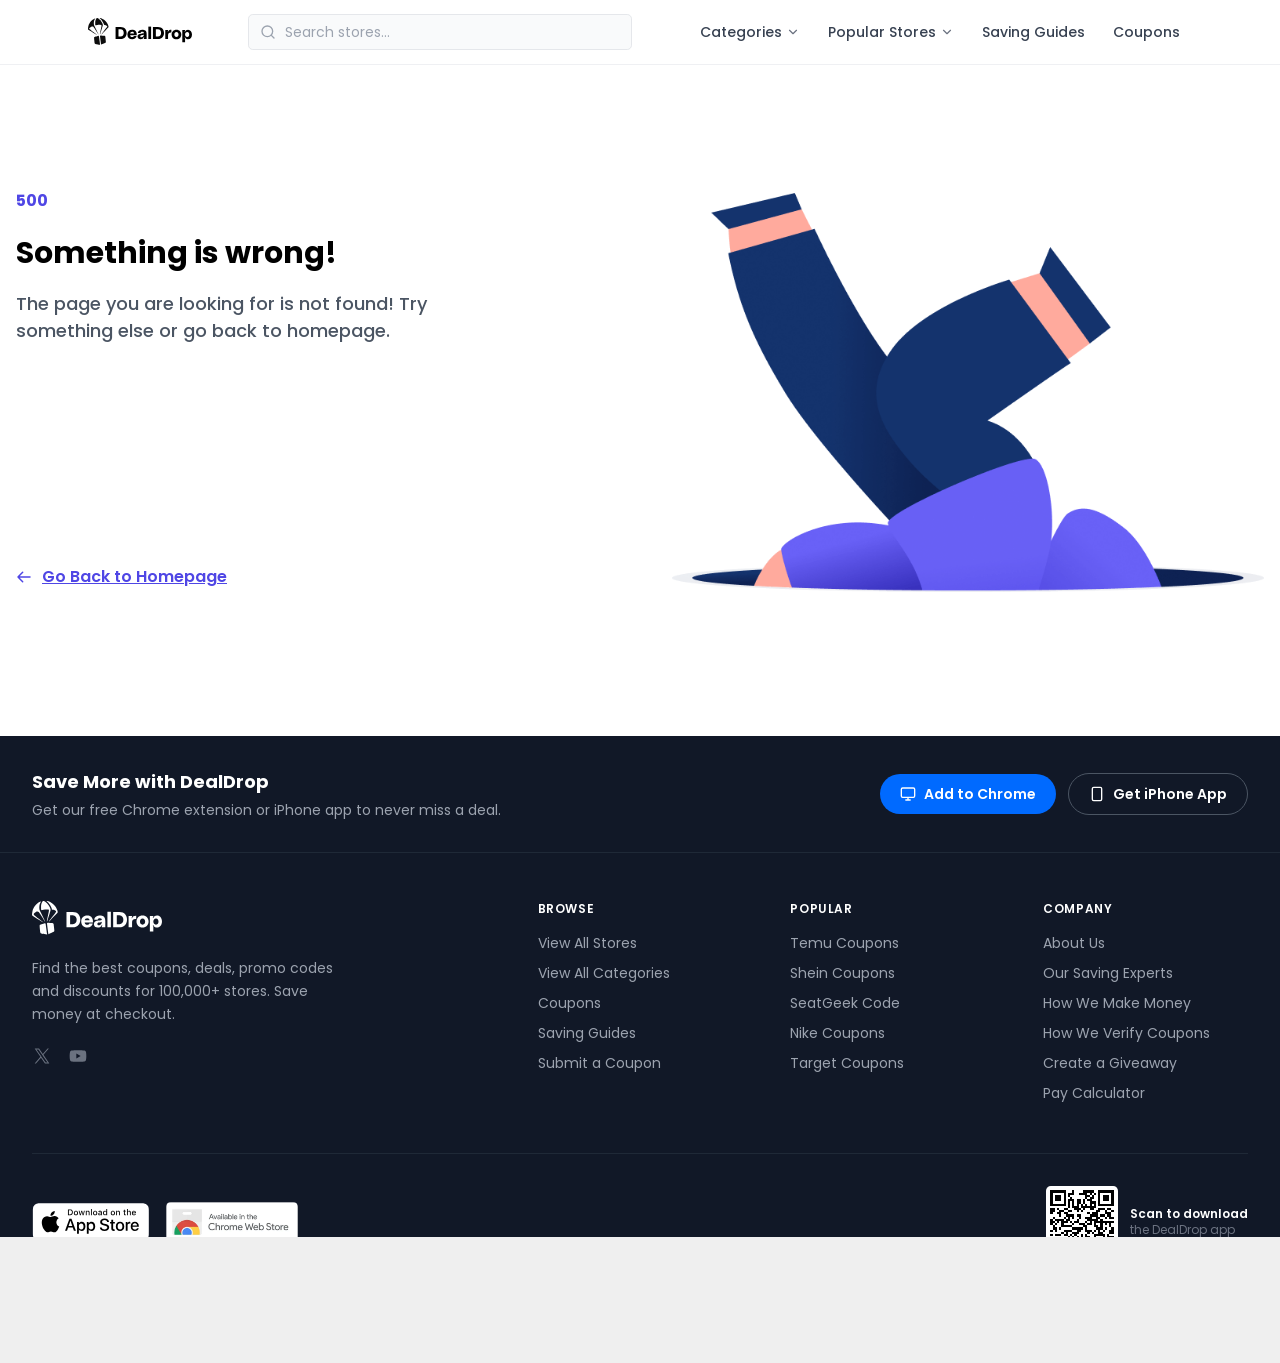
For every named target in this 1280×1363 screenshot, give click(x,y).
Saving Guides (1033, 32)
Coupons (1146, 32)
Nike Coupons (837, 1033)
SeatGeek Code (845, 1003)
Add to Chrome (968, 794)
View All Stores (587, 943)
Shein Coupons (842, 973)
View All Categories (604, 973)
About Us (1074, 943)
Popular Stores (891, 32)
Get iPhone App (1158, 794)
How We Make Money (1117, 1003)
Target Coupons (847, 1063)
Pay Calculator (1094, 1093)
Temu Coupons (844, 943)
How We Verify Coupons (1126, 1033)
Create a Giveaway (1110, 1063)
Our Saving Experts (1108, 973)
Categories (750, 32)
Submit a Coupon (599, 1063)
